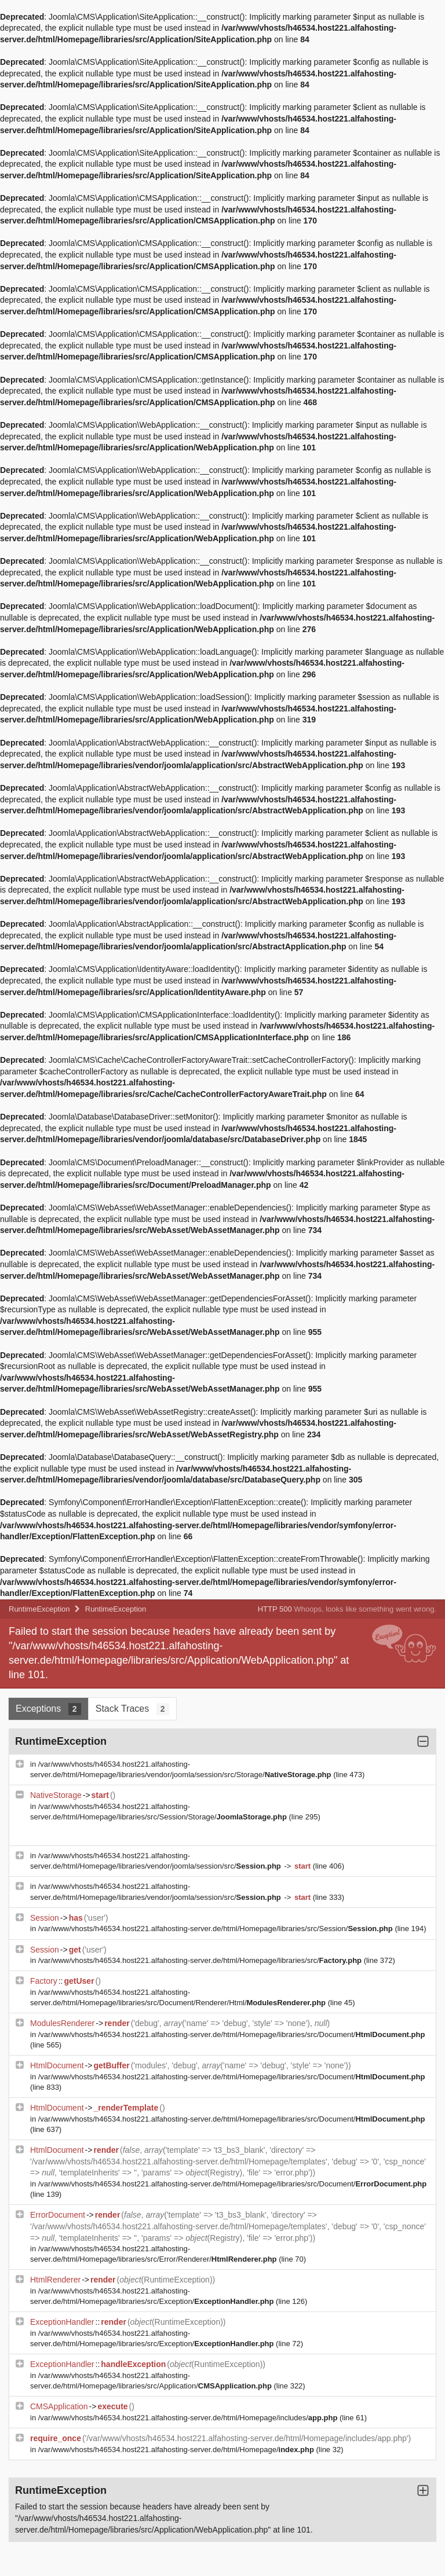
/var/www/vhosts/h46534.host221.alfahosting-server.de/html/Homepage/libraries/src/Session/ (216, 1928)
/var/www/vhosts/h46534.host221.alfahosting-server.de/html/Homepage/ (177, 2449)
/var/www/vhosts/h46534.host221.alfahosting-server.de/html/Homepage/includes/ (189, 2417)
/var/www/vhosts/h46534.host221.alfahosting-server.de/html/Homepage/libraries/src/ (201, 1960)
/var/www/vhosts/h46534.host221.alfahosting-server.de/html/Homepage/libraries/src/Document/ (231, 2034)
